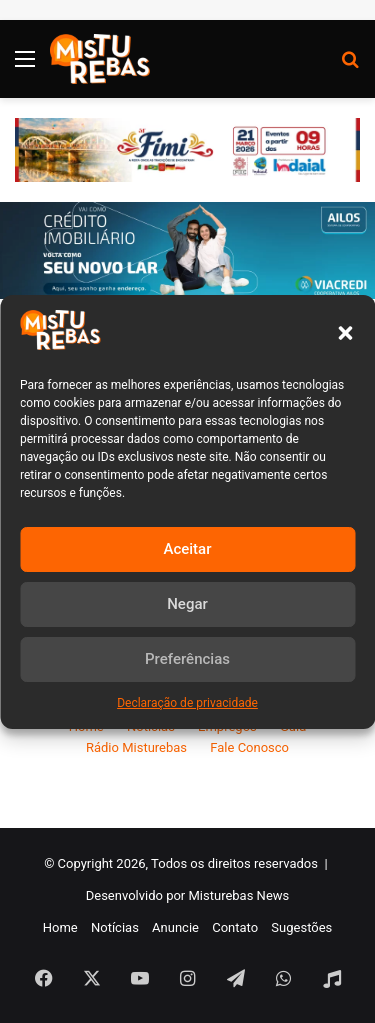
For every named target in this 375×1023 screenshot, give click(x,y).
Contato (235, 927)
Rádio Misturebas (136, 747)
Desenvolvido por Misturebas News (188, 895)
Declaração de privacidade (187, 703)
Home (60, 927)
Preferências (187, 659)
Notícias (115, 927)
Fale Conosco (249, 747)
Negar (187, 604)
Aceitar (187, 549)
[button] (345, 333)
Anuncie (175, 927)
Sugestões (301, 927)
